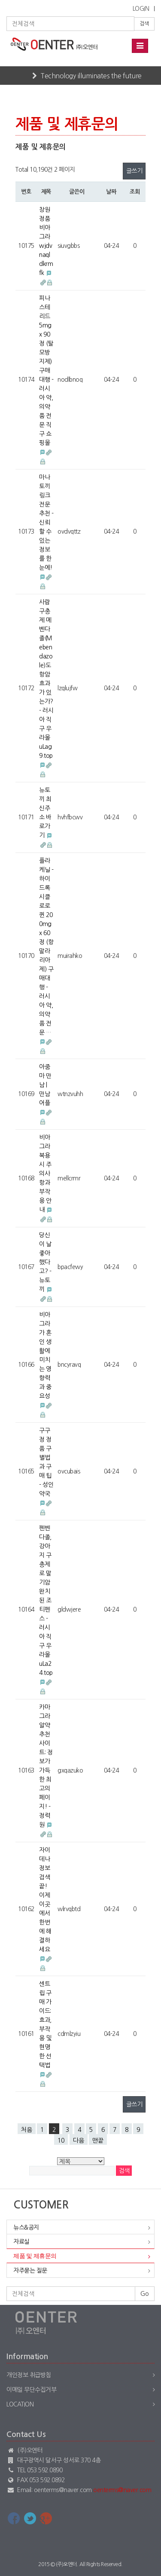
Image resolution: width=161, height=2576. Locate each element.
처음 (26, 2130)
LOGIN (141, 9)
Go (144, 2294)
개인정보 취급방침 (28, 2375)
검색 (144, 23)
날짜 (111, 192)
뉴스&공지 (26, 2227)
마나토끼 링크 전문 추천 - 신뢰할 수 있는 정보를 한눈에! (46, 522)
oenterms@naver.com (122, 2490)
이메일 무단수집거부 (31, 2390)
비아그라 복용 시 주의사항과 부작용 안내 (45, 1173)
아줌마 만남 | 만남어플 (45, 1085)
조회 (135, 192)
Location (19, 2404)
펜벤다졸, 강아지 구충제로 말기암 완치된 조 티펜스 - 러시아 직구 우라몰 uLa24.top (46, 1600)
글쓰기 (134, 171)
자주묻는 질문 (30, 2270)
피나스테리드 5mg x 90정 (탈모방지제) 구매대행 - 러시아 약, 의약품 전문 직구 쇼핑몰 (46, 370)
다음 (78, 2140)
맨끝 (97, 2140)
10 (61, 2140)
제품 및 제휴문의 (35, 2256)
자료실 (21, 2242)
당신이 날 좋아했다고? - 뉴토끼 (45, 1262)
